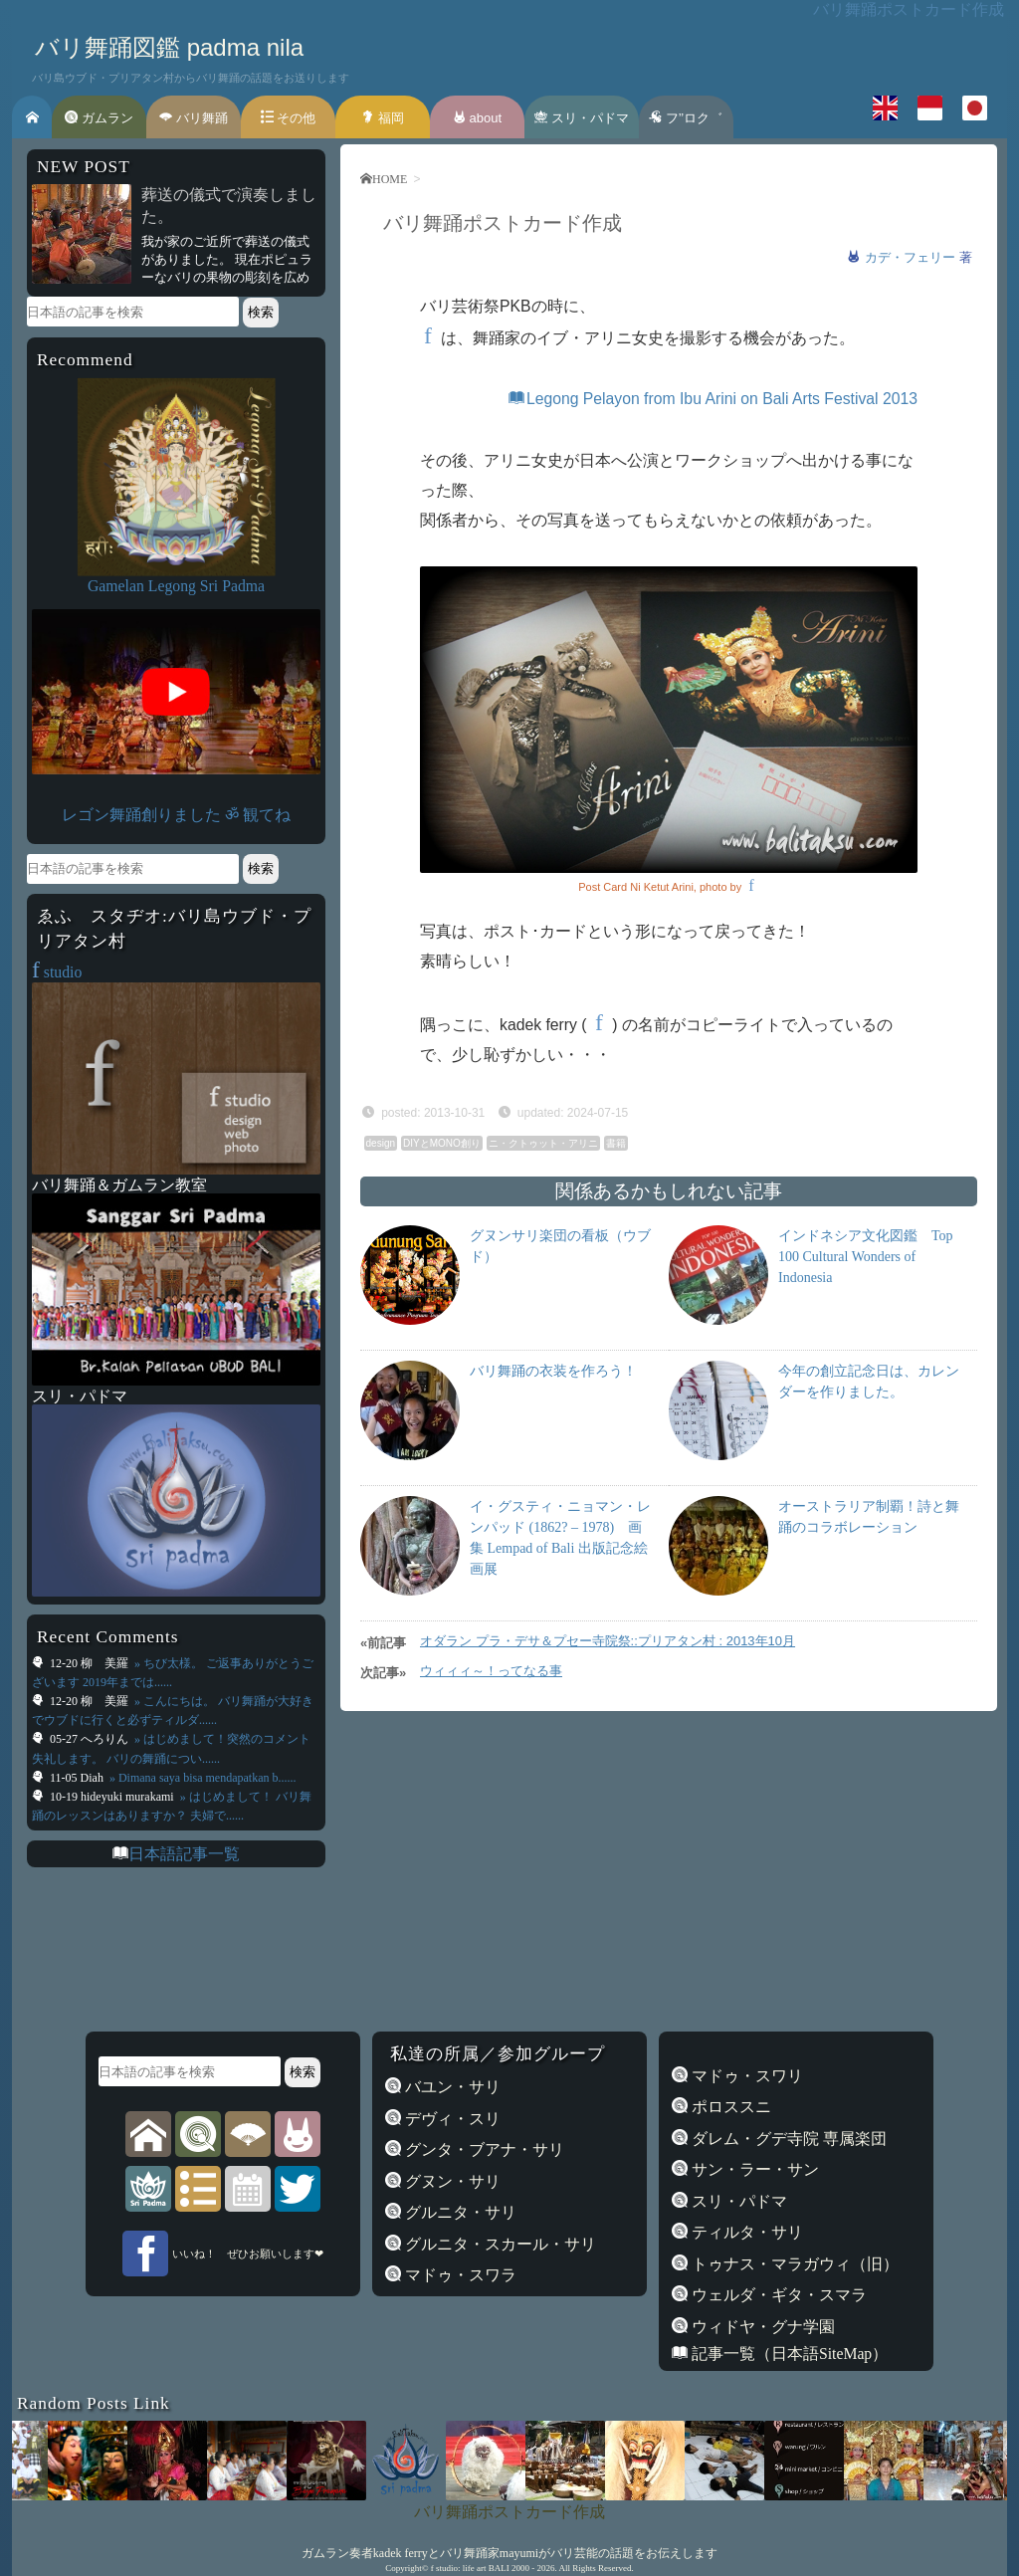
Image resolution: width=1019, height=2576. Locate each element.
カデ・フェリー (912, 257)
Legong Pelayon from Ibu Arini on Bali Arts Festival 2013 (713, 398)
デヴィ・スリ (451, 2118)
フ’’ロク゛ (685, 117)
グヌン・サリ (451, 2181)
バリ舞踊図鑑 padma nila (169, 47)
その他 (288, 117)
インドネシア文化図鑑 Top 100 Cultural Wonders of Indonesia (865, 1256)
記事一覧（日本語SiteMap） (788, 2353)
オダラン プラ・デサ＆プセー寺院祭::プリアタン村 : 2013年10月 (607, 1640)
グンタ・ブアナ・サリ (482, 2149)
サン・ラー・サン (753, 2169)
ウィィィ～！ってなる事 (491, 1670)
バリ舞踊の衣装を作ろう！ (553, 1371)
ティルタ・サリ (745, 2232)
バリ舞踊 (193, 117)
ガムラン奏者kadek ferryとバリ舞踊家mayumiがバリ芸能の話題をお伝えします (509, 2553)
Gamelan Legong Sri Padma (176, 585)
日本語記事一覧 (184, 1853)
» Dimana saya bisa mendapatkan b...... (201, 1778)
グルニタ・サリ (458, 2212)
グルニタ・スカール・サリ (498, 2244)
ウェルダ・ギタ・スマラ (777, 2294)
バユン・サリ (451, 2086)
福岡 (382, 117)
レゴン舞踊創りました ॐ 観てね (176, 814)
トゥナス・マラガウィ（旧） (793, 2263)
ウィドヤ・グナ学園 (761, 2326)
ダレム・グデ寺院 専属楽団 (787, 2138)
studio (57, 972)
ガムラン (99, 117)
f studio (444, 2568)
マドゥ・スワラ (458, 2274)
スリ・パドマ (581, 117)
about (477, 117)
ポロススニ (729, 2106)
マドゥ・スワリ (745, 2075)
